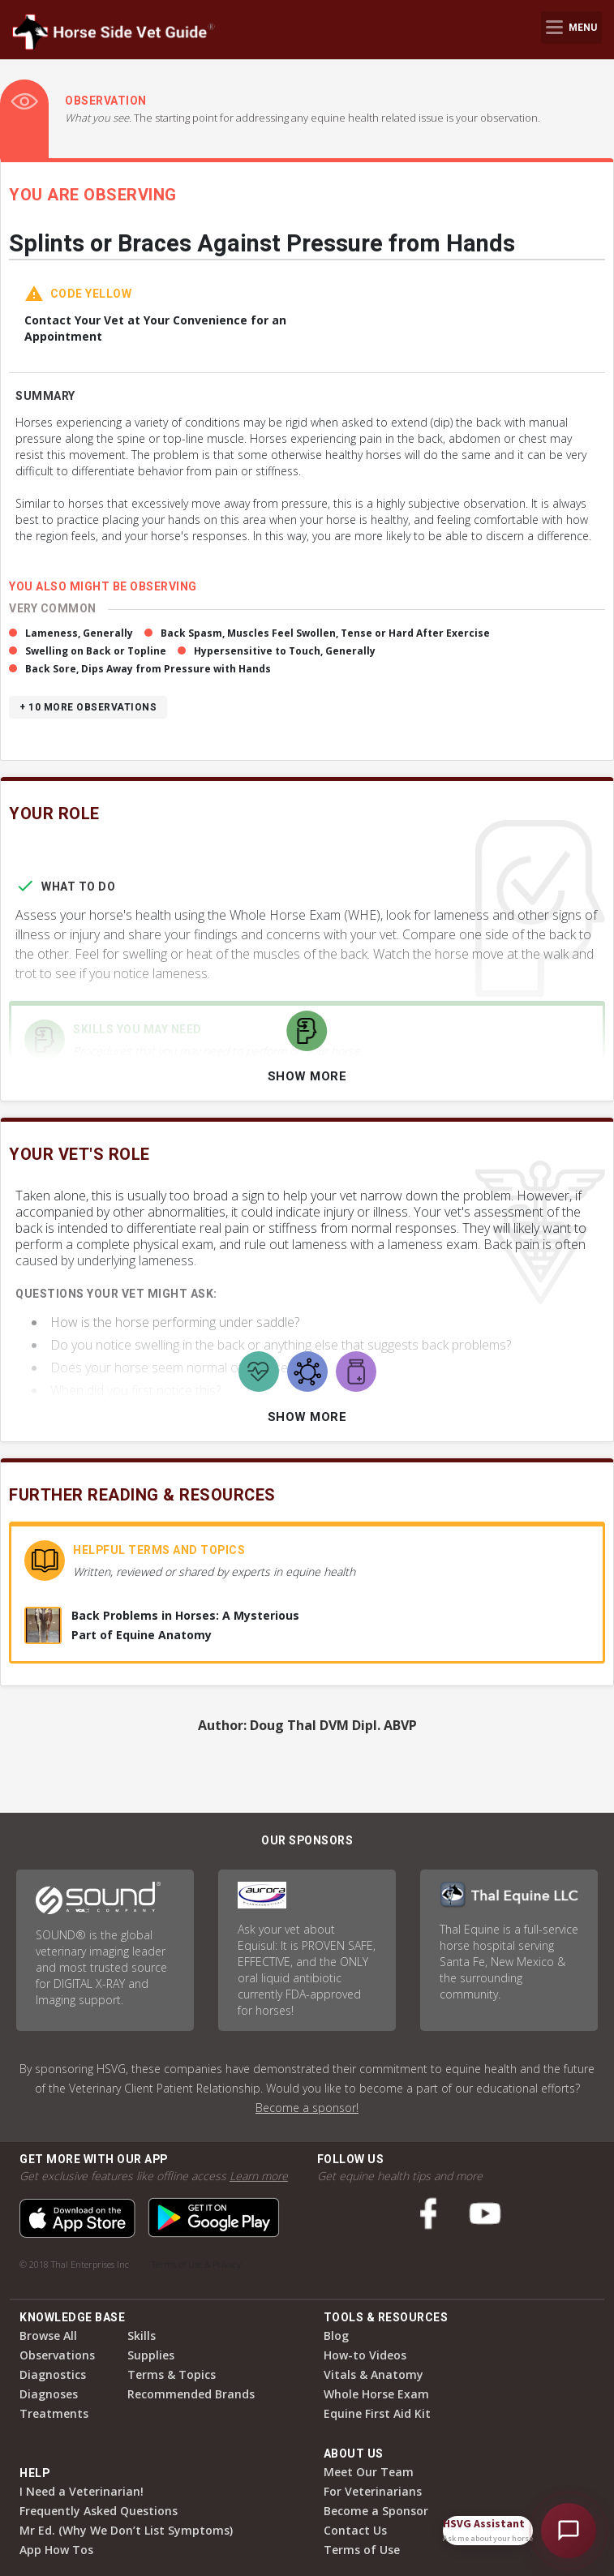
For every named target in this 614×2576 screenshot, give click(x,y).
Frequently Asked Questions (98, 2510)
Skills (141, 2335)
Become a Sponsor (376, 2510)
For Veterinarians (373, 2491)
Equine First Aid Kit (377, 2413)
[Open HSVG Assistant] (568, 2530)
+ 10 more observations (88, 707)
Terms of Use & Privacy (196, 2264)
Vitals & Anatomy (373, 2374)
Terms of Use (362, 2549)
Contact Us (355, 2530)
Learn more (259, 2175)
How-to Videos (365, 2355)
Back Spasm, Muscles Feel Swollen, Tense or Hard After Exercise (325, 633)
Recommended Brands (191, 2394)
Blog (336, 2335)
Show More (307, 1076)
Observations (57, 2355)
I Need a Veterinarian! (81, 2491)
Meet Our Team (369, 2471)
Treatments (53, 2413)
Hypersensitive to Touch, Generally (285, 651)
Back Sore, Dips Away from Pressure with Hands (148, 669)
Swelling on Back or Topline (95, 651)
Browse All (48, 2335)
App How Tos (56, 2549)
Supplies (150, 2355)
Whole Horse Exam (376, 2394)
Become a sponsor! (307, 2107)
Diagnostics (52, 2374)
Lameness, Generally (79, 633)
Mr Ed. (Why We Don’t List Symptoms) (126, 2530)
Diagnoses (48, 2394)
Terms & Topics (171, 2374)
